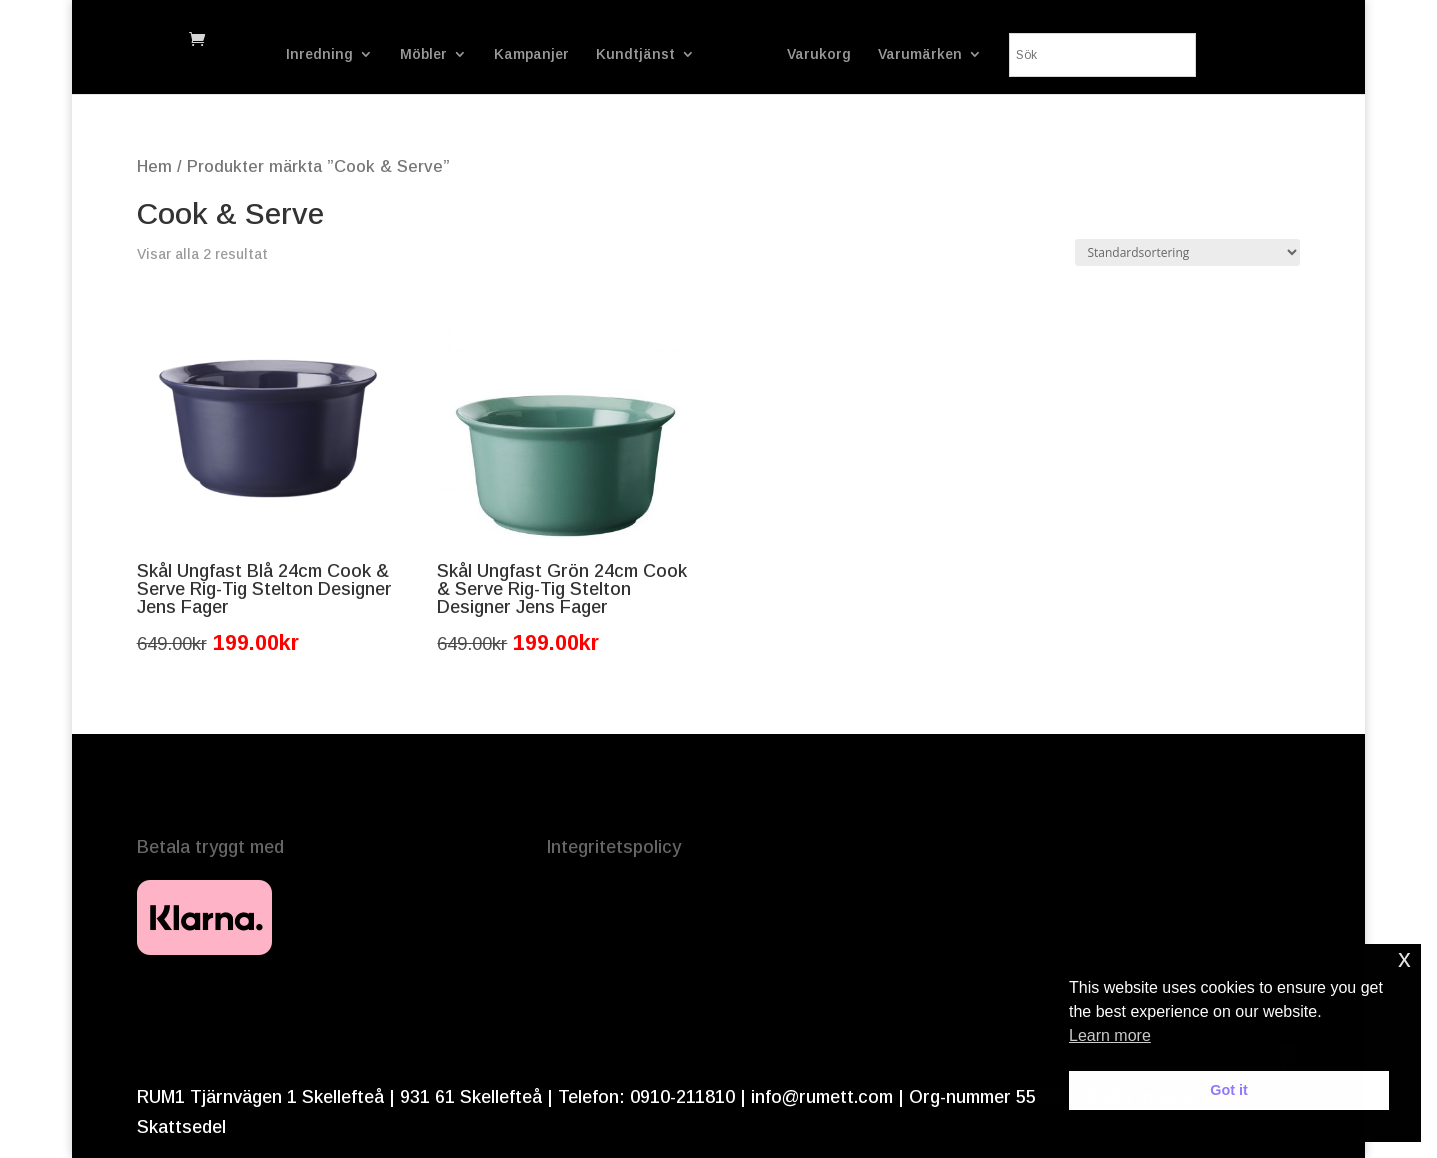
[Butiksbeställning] (1187, 252)
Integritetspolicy (613, 847)
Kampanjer (474, 54)
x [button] (1404, 958)
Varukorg (877, 54)
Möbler (366, 54)
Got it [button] (1229, 1090)
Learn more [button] (1110, 1035)
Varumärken (978, 54)
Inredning (262, 54)
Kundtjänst (578, 54)
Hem (154, 166)
